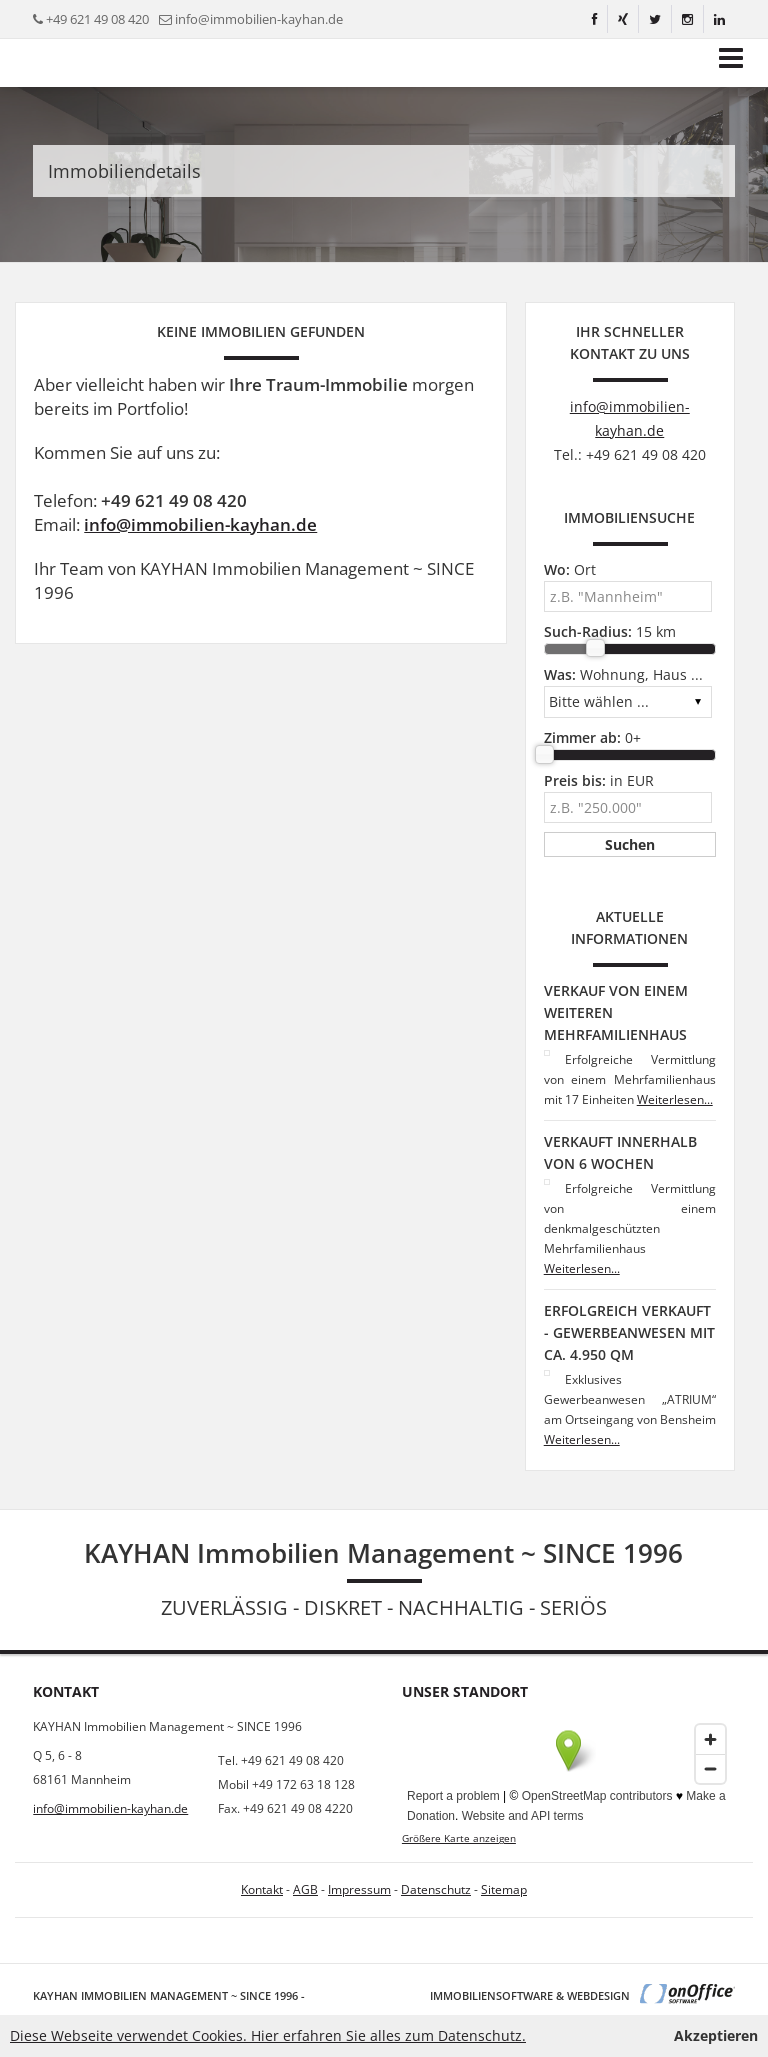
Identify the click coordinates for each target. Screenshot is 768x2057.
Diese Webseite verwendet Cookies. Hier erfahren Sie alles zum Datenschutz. (268, 2035)
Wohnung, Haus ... (623, 674)
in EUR (599, 780)
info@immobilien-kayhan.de (259, 19)
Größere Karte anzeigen (459, 1838)
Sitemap (504, 1889)
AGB (305, 1889)
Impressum (359, 1889)
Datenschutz (436, 1889)
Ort (570, 569)
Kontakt (262, 1889)
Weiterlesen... (675, 1099)
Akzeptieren (716, 2035)
